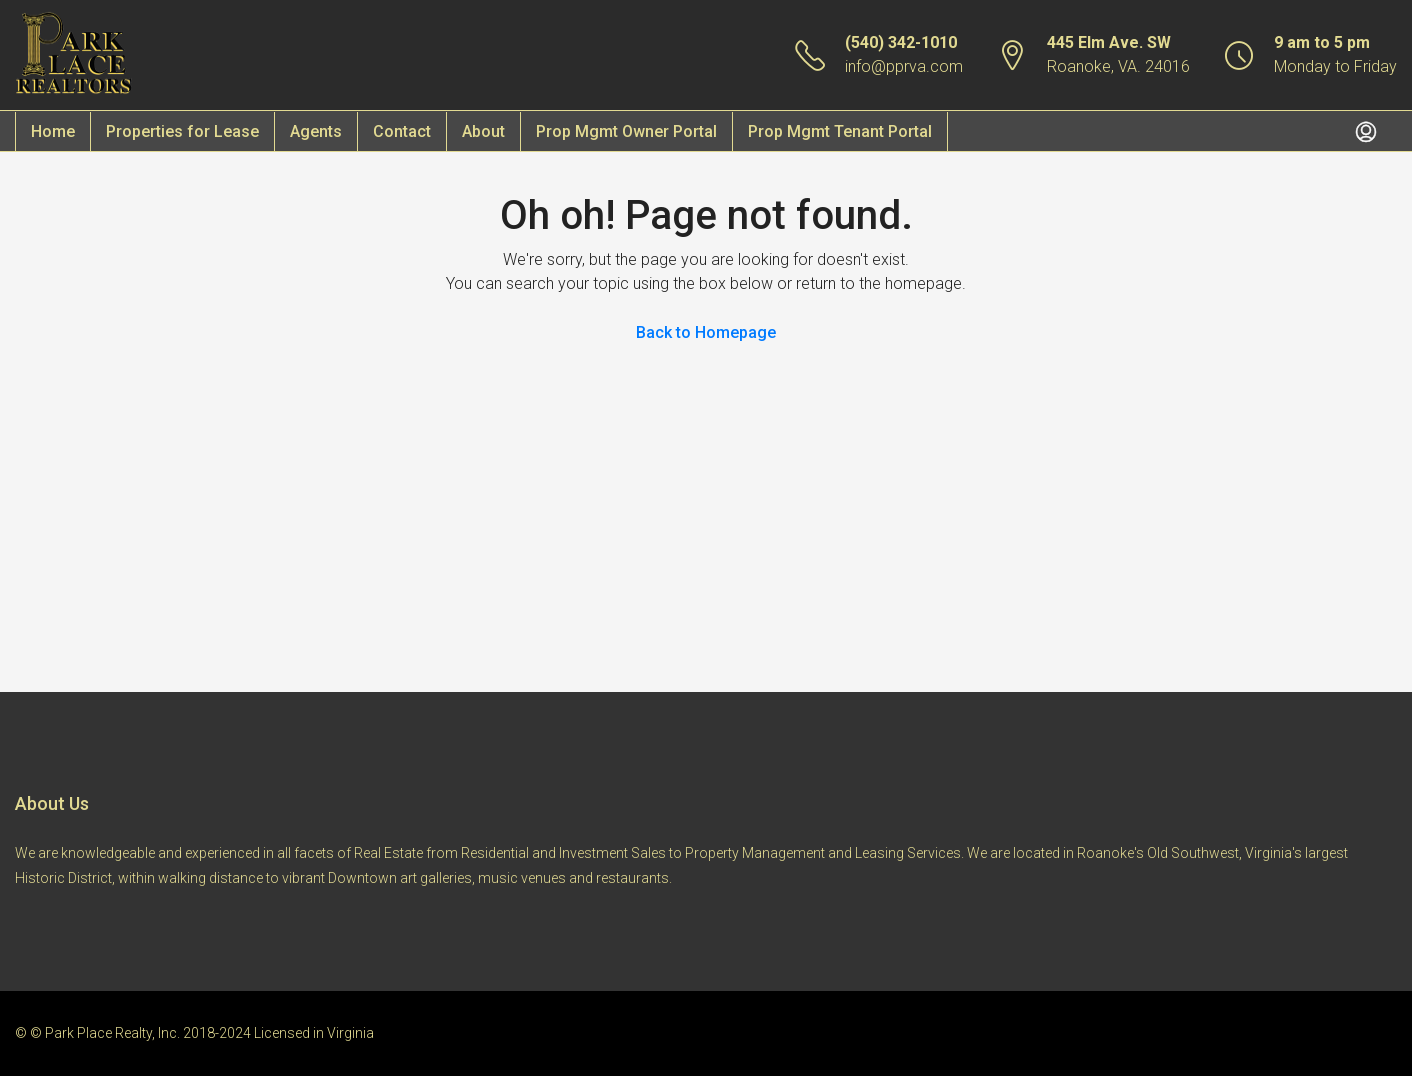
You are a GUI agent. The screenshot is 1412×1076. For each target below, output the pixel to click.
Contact (402, 131)
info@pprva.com (904, 66)
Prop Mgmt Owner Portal (626, 131)
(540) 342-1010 (901, 42)
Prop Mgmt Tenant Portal (840, 131)
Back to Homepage (706, 332)
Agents (316, 131)
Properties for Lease (182, 131)
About (483, 131)
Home (53, 131)
